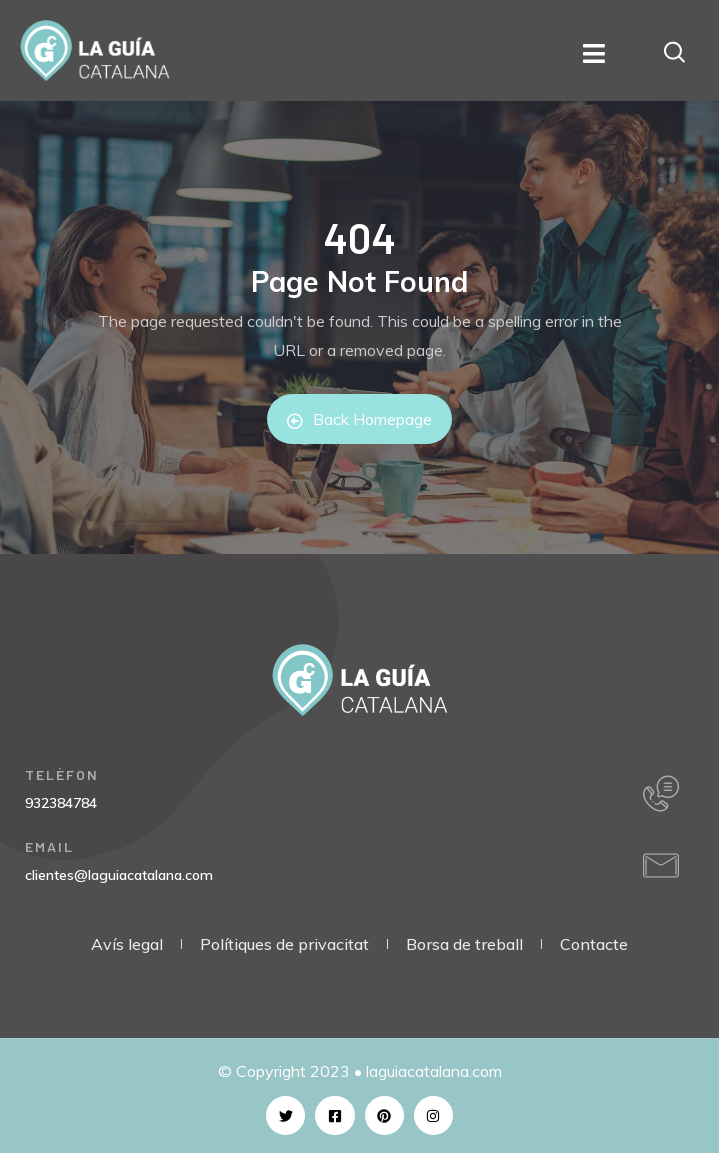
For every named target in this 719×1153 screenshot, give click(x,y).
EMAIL (49, 846)
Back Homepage (359, 419)
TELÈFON (62, 774)
